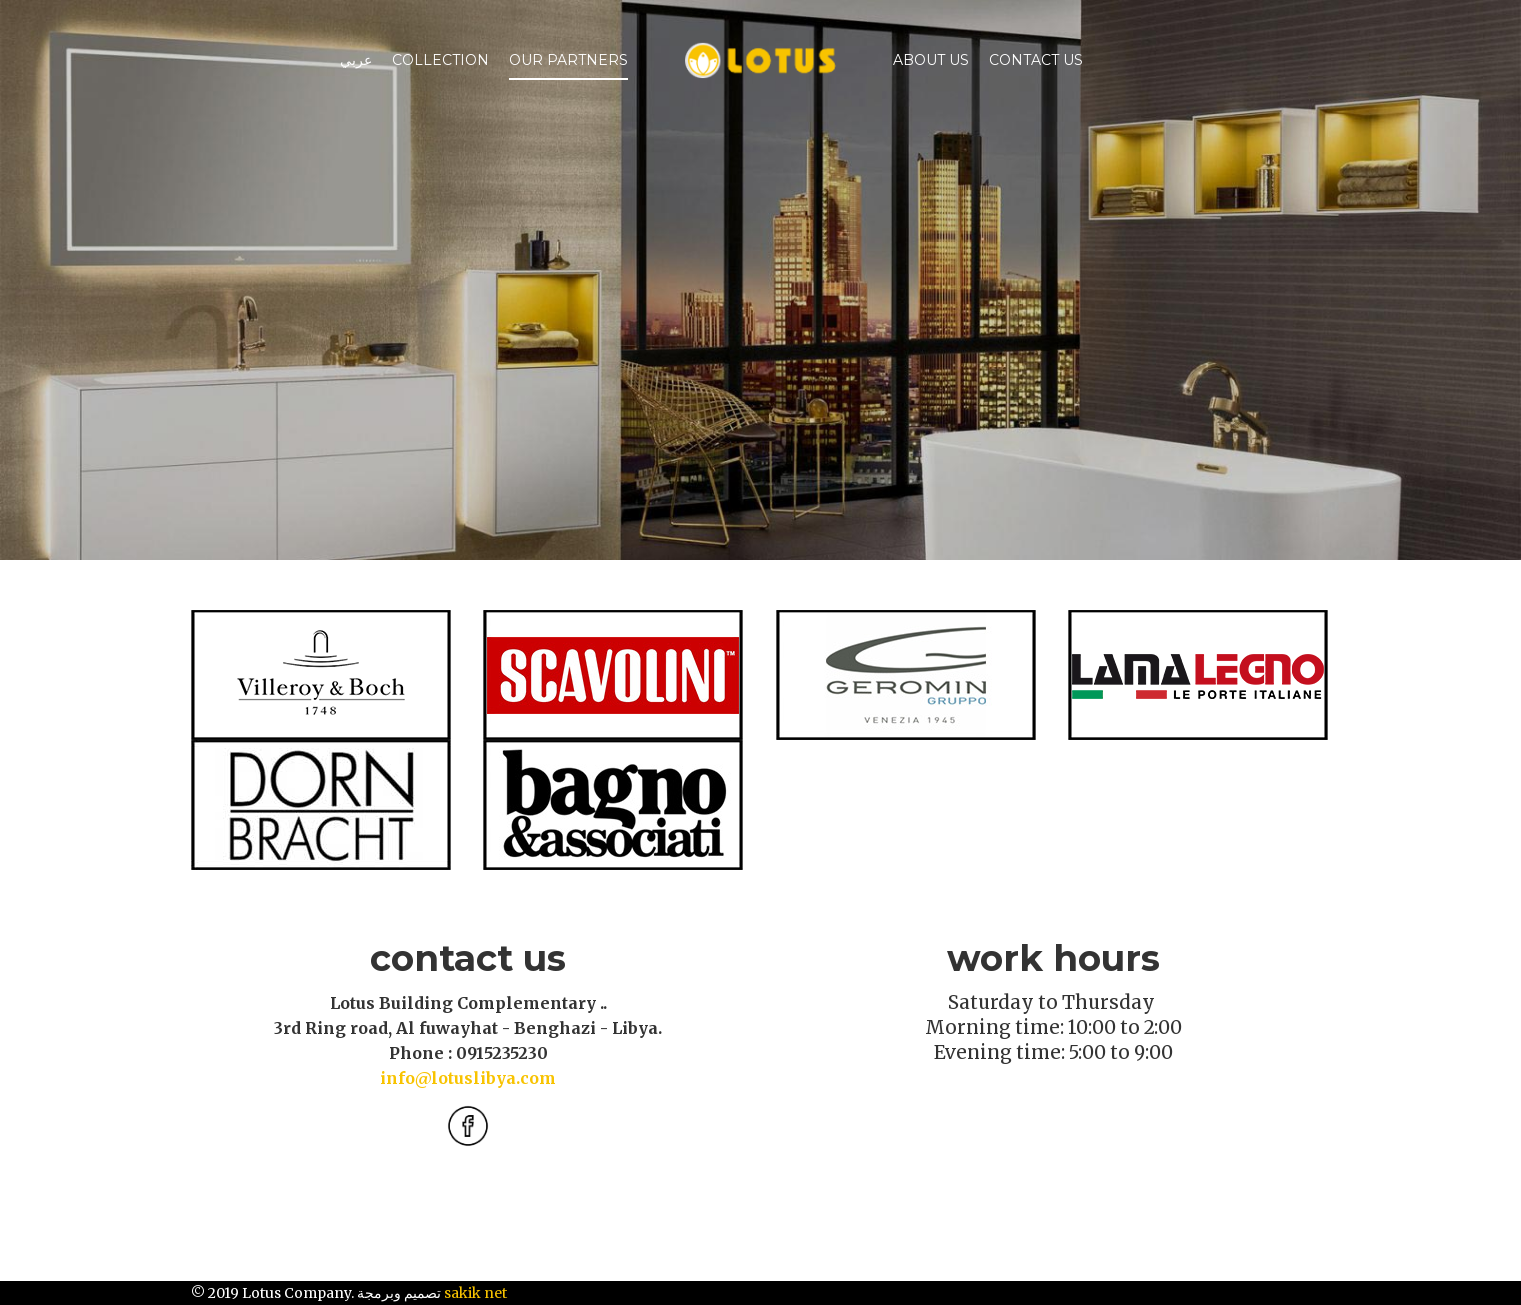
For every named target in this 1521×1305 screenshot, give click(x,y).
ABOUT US (931, 60)
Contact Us (1036, 60)
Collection (440, 60)
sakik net (475, 1293)
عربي (356, 60)
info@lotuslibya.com (468, 1078)
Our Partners (568, 60)
